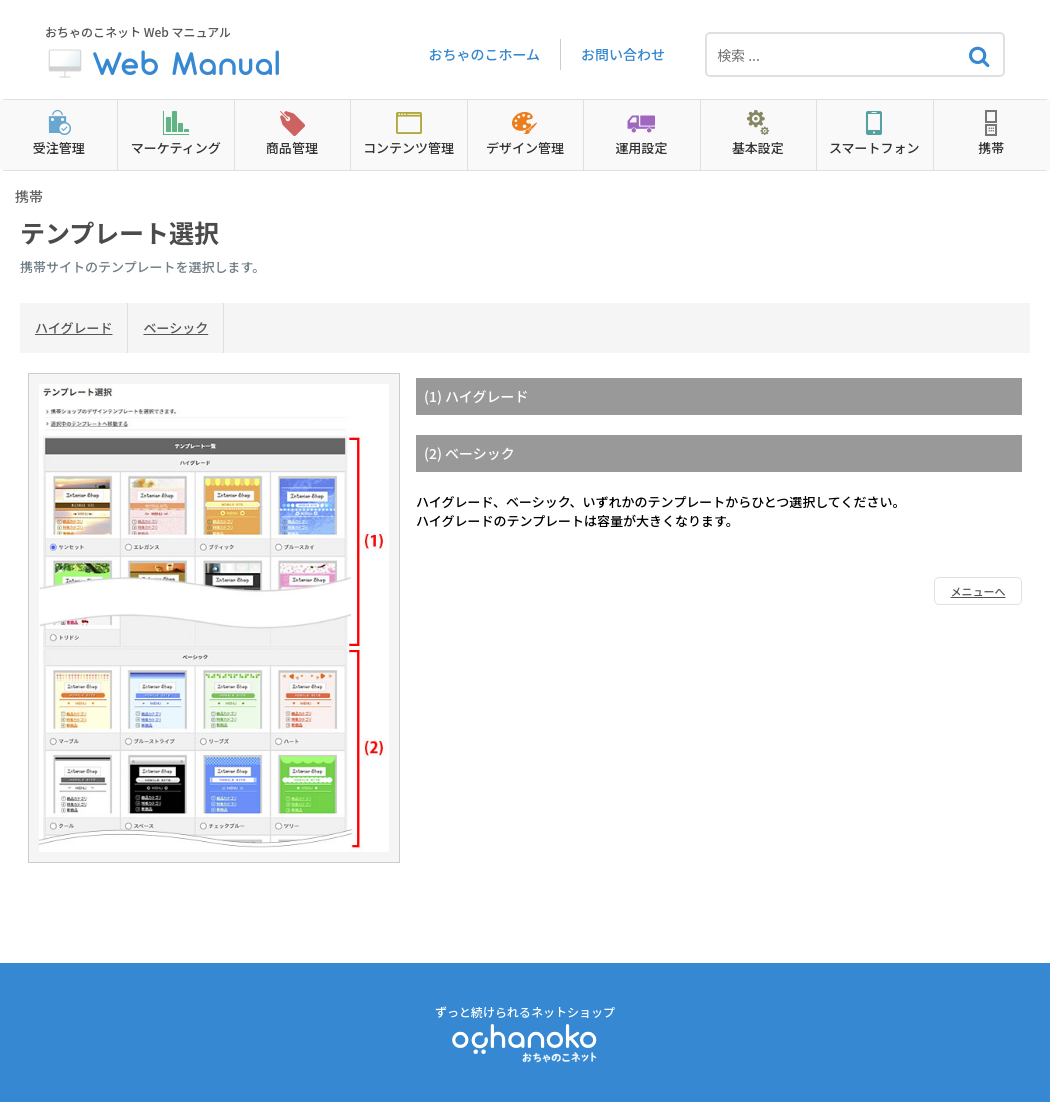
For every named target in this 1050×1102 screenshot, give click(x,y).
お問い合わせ (623, 54)
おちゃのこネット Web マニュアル (165, 54)
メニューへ (978, 591)
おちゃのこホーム (484, 54)
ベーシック (175, 327)
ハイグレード (73, 327)
